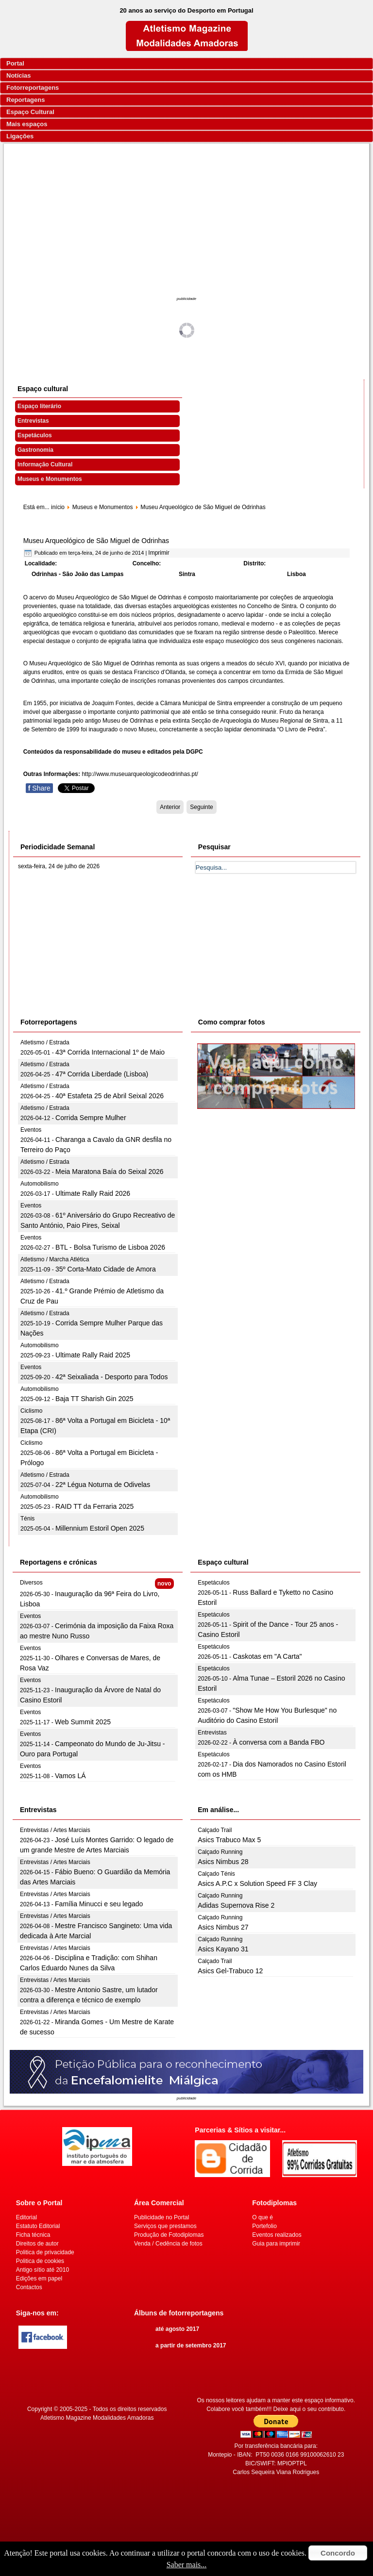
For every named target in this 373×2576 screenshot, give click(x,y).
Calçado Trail (215, 1830)
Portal (15, 63)
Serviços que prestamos (165, 2226)
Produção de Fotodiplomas (168, 2234)
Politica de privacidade (45, 2252)
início (58, 507)
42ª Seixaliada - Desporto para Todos (111, 1377)
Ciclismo (31, 1410)
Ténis (27, 1518)
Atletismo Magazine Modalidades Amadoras (96, 2417)
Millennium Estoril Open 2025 (99, 1528)
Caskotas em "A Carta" (267, 1656)
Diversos (31, 1582)
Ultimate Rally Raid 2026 (92, 1193)
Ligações (20, 136)
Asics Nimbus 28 (223, 1862)
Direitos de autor (37, 2243)
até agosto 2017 (177, 2329)
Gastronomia (35, 449)
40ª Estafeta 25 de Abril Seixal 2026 (109, 1096)
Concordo (338, 2553)
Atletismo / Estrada (44, 1042)
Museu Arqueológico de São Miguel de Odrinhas (96, 541)
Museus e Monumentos (49, 479)
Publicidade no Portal (161, 2217)
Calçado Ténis (216, 1873)
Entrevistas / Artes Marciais (55, 1830)
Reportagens (25, 99)
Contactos (29, 2287)
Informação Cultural (44, 464)
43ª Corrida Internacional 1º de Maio (110, 1052)
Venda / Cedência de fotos (168, 2243)
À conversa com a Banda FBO (278, 1742)
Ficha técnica (33, 2234)
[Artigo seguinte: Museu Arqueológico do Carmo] (201, 807)
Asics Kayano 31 (223, 1949)
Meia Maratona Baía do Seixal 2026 (109, 1171)
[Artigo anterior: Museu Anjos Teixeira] (170, 807)
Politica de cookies (40, 2261)
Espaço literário (39, 406)
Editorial (26, 2217)
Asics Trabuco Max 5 (229, 1840)
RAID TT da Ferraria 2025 (94, 1506)
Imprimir (158, 552)
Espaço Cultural (30, 112)
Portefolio (264, 2226)
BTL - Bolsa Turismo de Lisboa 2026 (110, 1247)
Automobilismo (39, 1183)
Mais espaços (27, 124)
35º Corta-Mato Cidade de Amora (105, 1269)
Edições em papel (39, 2278)
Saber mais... (187, 2564)
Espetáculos (34, 435)
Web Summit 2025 (83, 1722)
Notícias (18, 75)
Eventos (30, 1129)
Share (39, 788)
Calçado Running (220, 1852)
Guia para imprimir (276, 2243)
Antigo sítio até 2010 (42, 2269)
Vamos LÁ (70, 1776)
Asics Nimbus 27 (223, 1927)
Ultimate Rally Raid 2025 (92, 1355)
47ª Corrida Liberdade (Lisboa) (101, 1074)
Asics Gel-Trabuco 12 (230, 1971)
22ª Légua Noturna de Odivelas (102, 1484)
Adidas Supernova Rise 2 (236, 1905)
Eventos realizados (276, 2234)
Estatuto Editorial (38, 2226)
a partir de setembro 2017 (190, 2345)
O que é (262, 2217)
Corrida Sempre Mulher (90, 1118)
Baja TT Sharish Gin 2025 (94, 1399)
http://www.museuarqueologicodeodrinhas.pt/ (140, 774)
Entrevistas (33, 420)
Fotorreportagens (32, 87)
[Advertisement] (187, 221)
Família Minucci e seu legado (99, 1904)
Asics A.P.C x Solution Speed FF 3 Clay (257, 1883)
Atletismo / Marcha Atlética (54, 1259)
